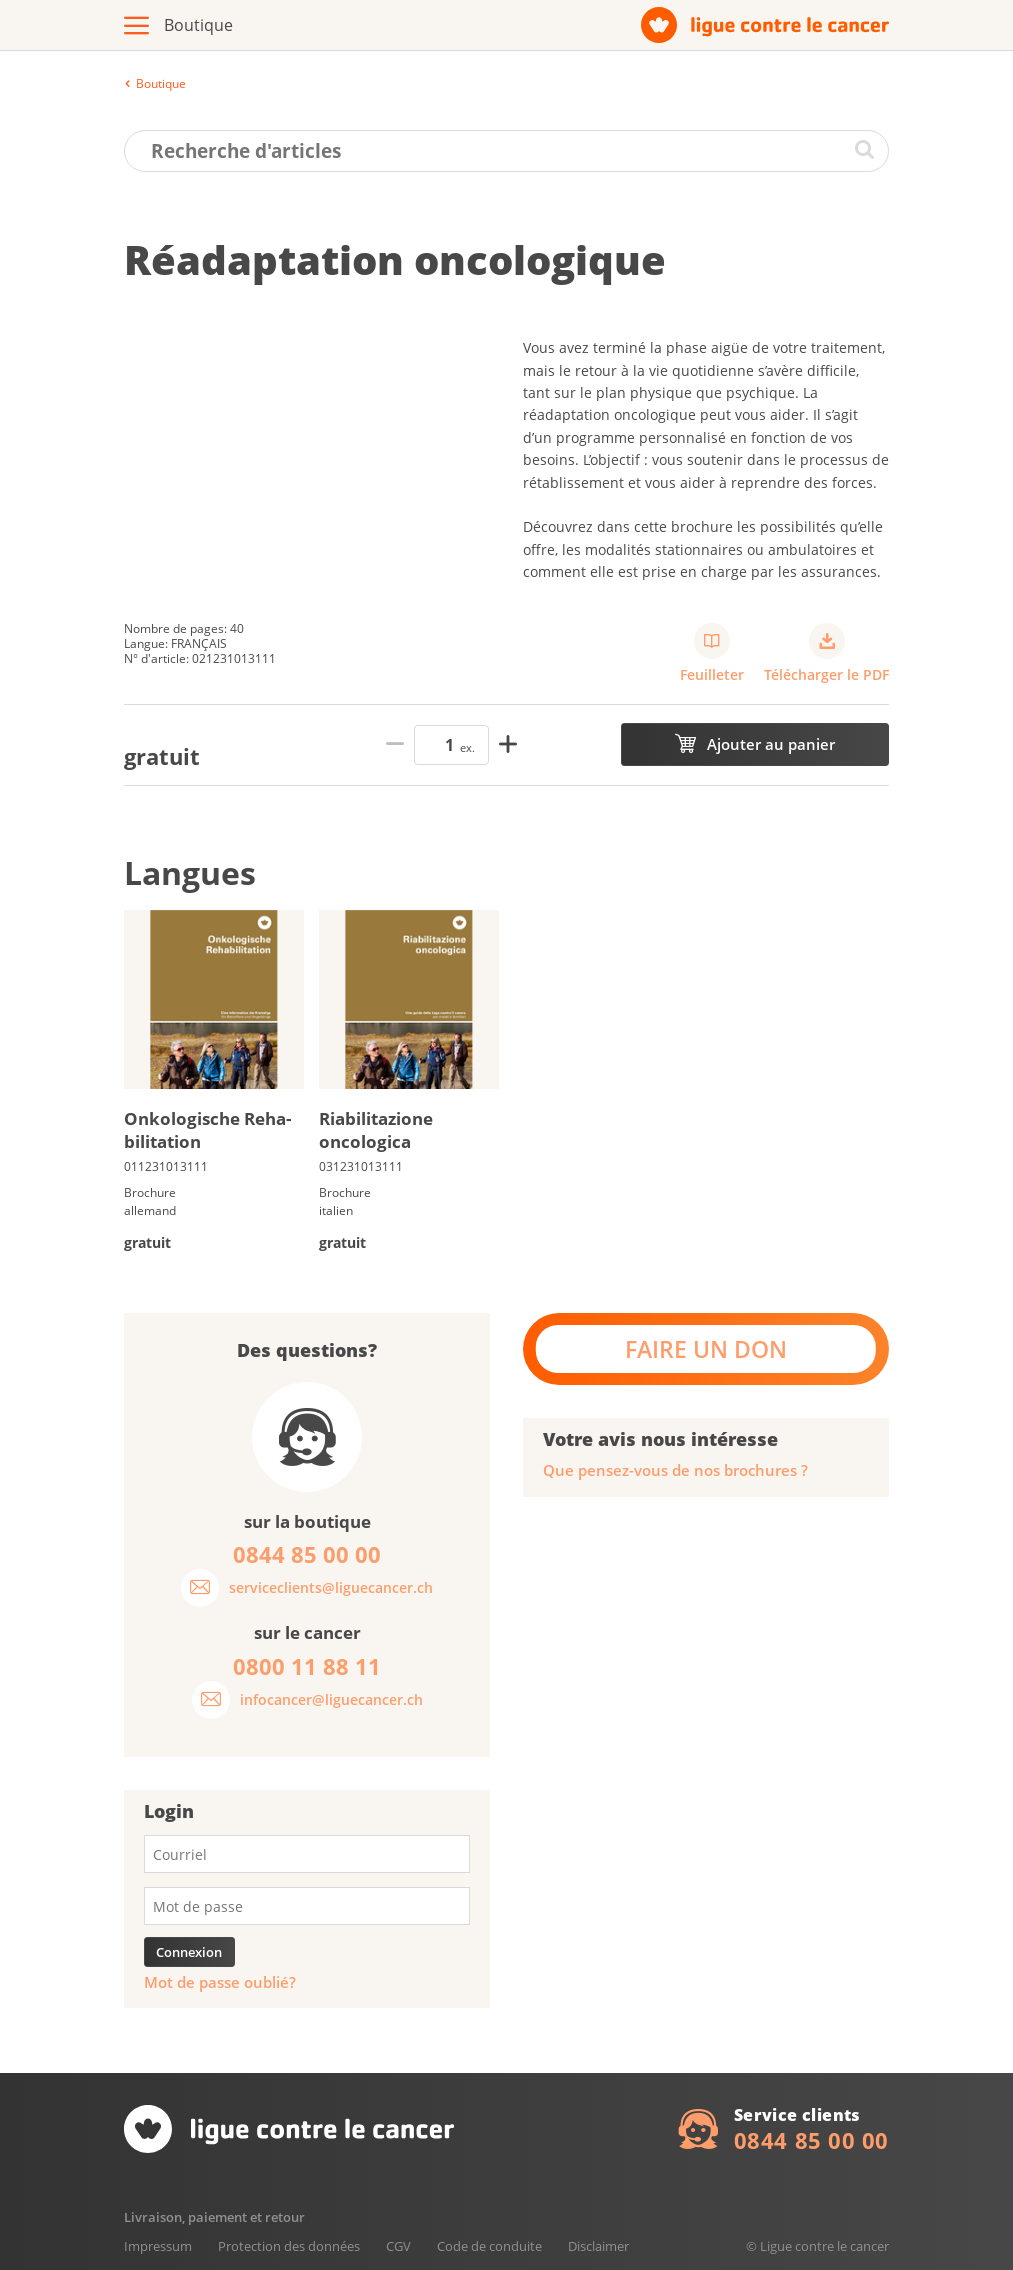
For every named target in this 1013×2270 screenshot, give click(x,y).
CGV (398, 2246)
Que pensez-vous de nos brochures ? (675, 1470)
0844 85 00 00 (811, 2140)
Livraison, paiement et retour (214, 2217)
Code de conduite (489, 2246)
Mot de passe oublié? (220, 1982)
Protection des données (289, 2246)
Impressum (158, 2246)
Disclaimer (598, 2246)
